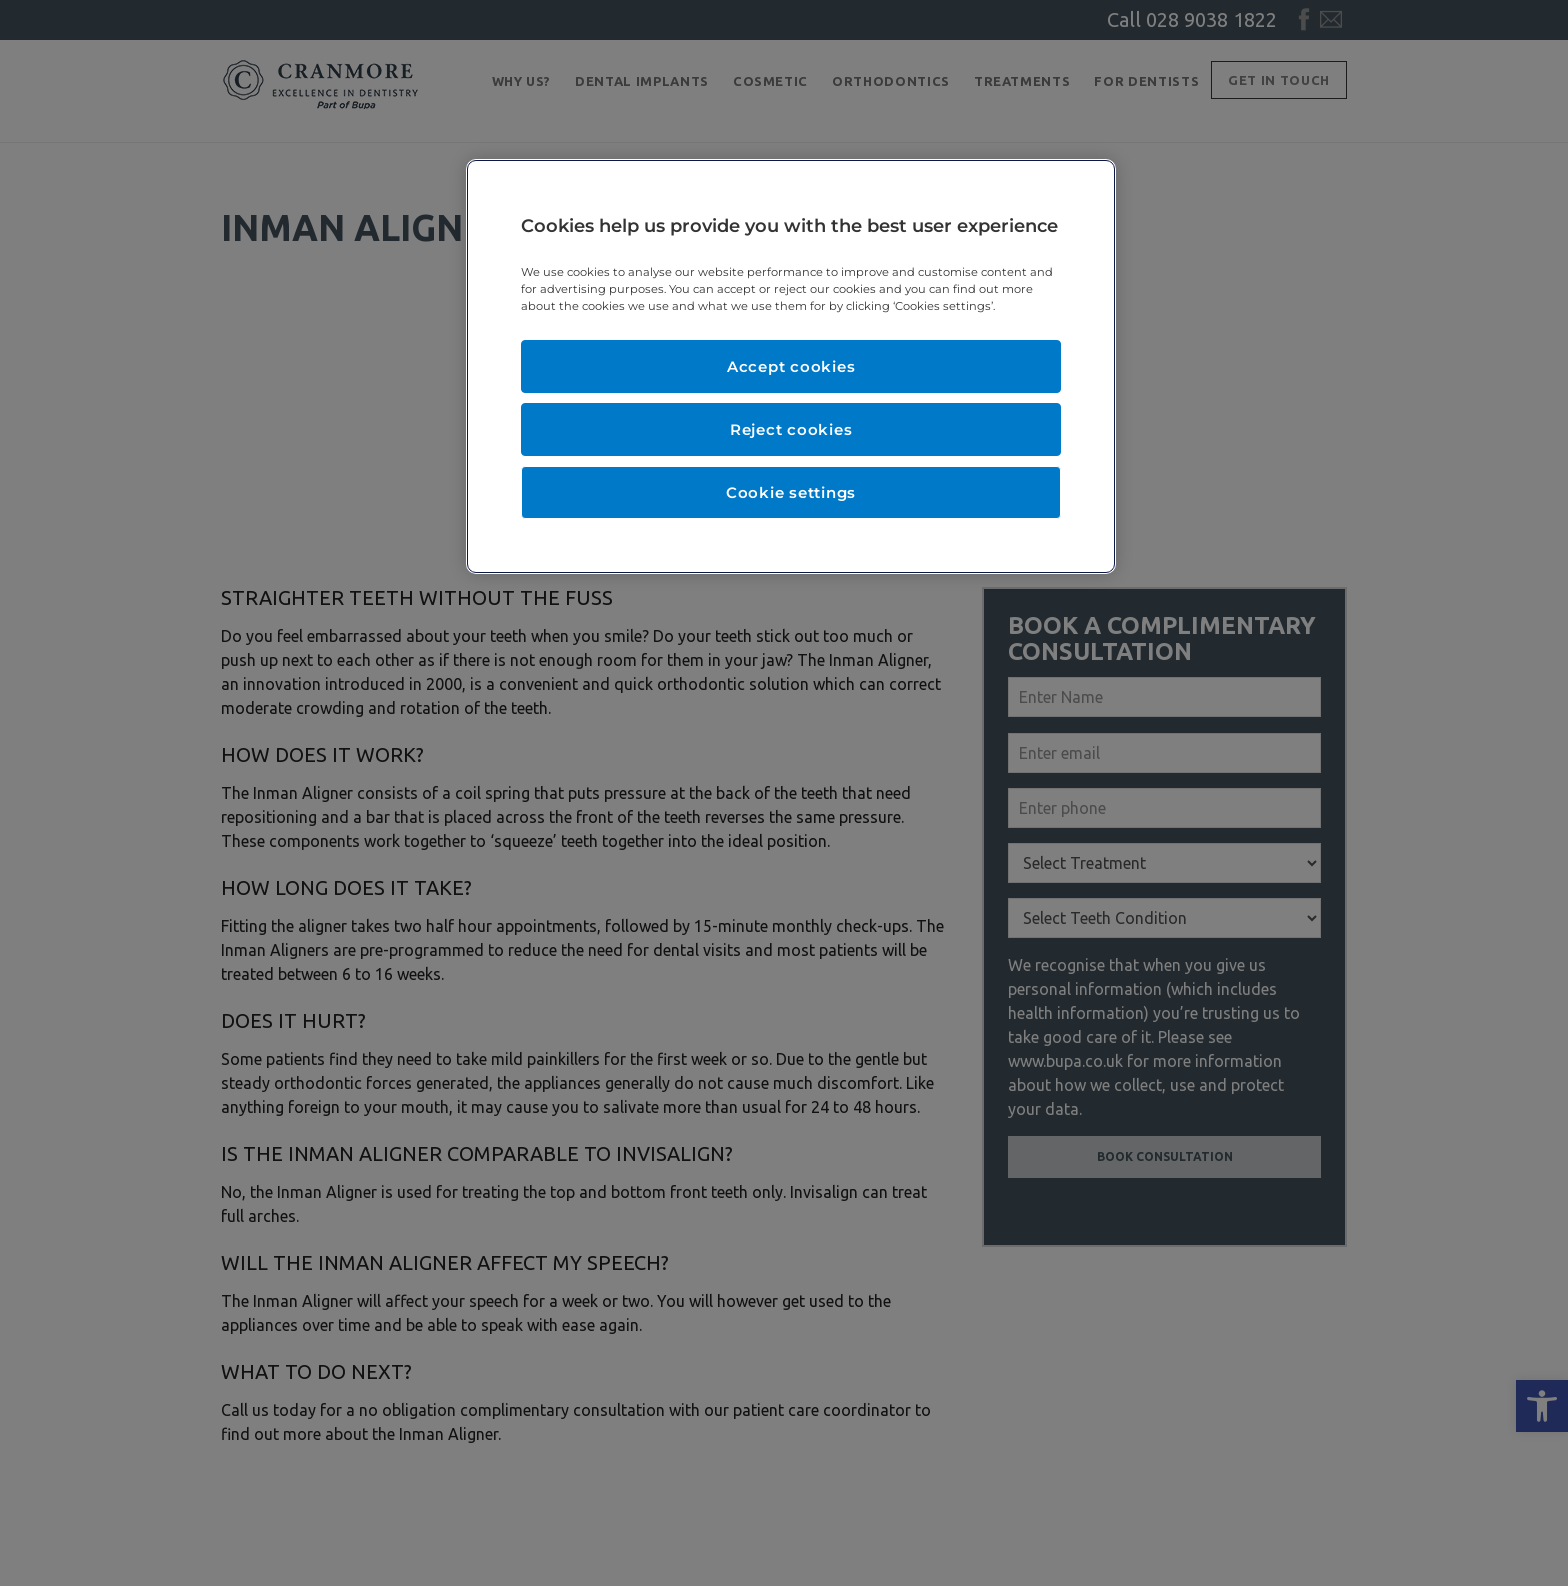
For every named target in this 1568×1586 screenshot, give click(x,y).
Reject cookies (791, 429)
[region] (791, 366)
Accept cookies (791, 366)
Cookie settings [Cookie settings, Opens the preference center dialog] (791, 492)
